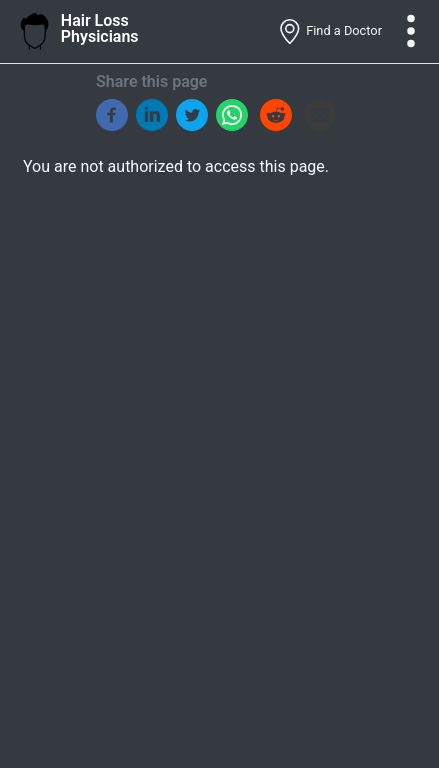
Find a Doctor (329, 32)
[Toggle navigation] (411, 31)
